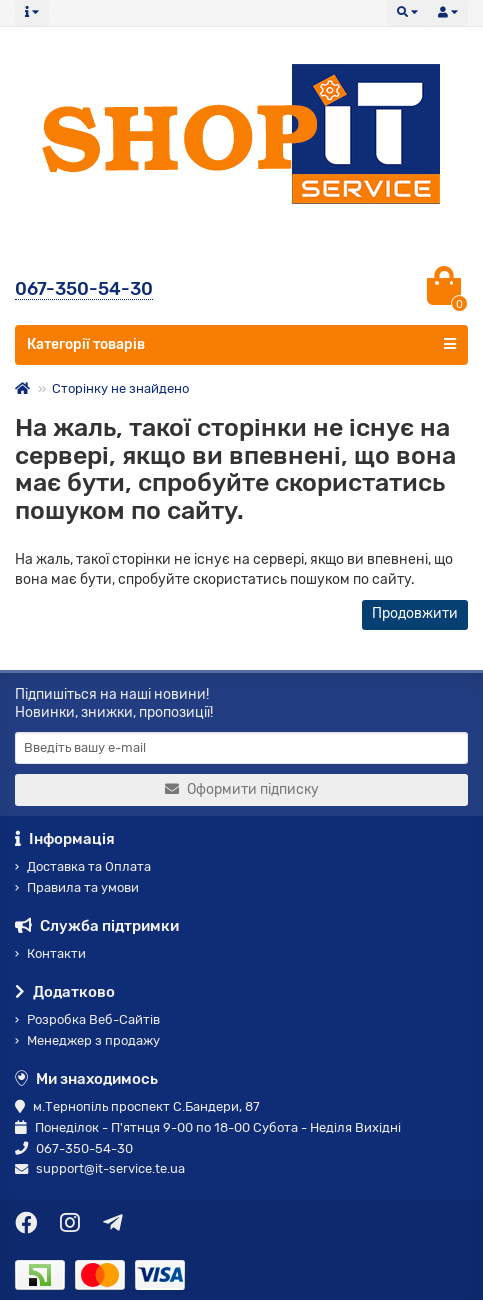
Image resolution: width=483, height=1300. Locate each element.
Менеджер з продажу (87, 1040)
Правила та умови (77, 887)
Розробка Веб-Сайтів (87, 1019)
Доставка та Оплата (83, 866)
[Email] (241, 748)
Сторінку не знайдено (120, 388)
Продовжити (415, 613)
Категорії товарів (241, 344)
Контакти (50, 953)
